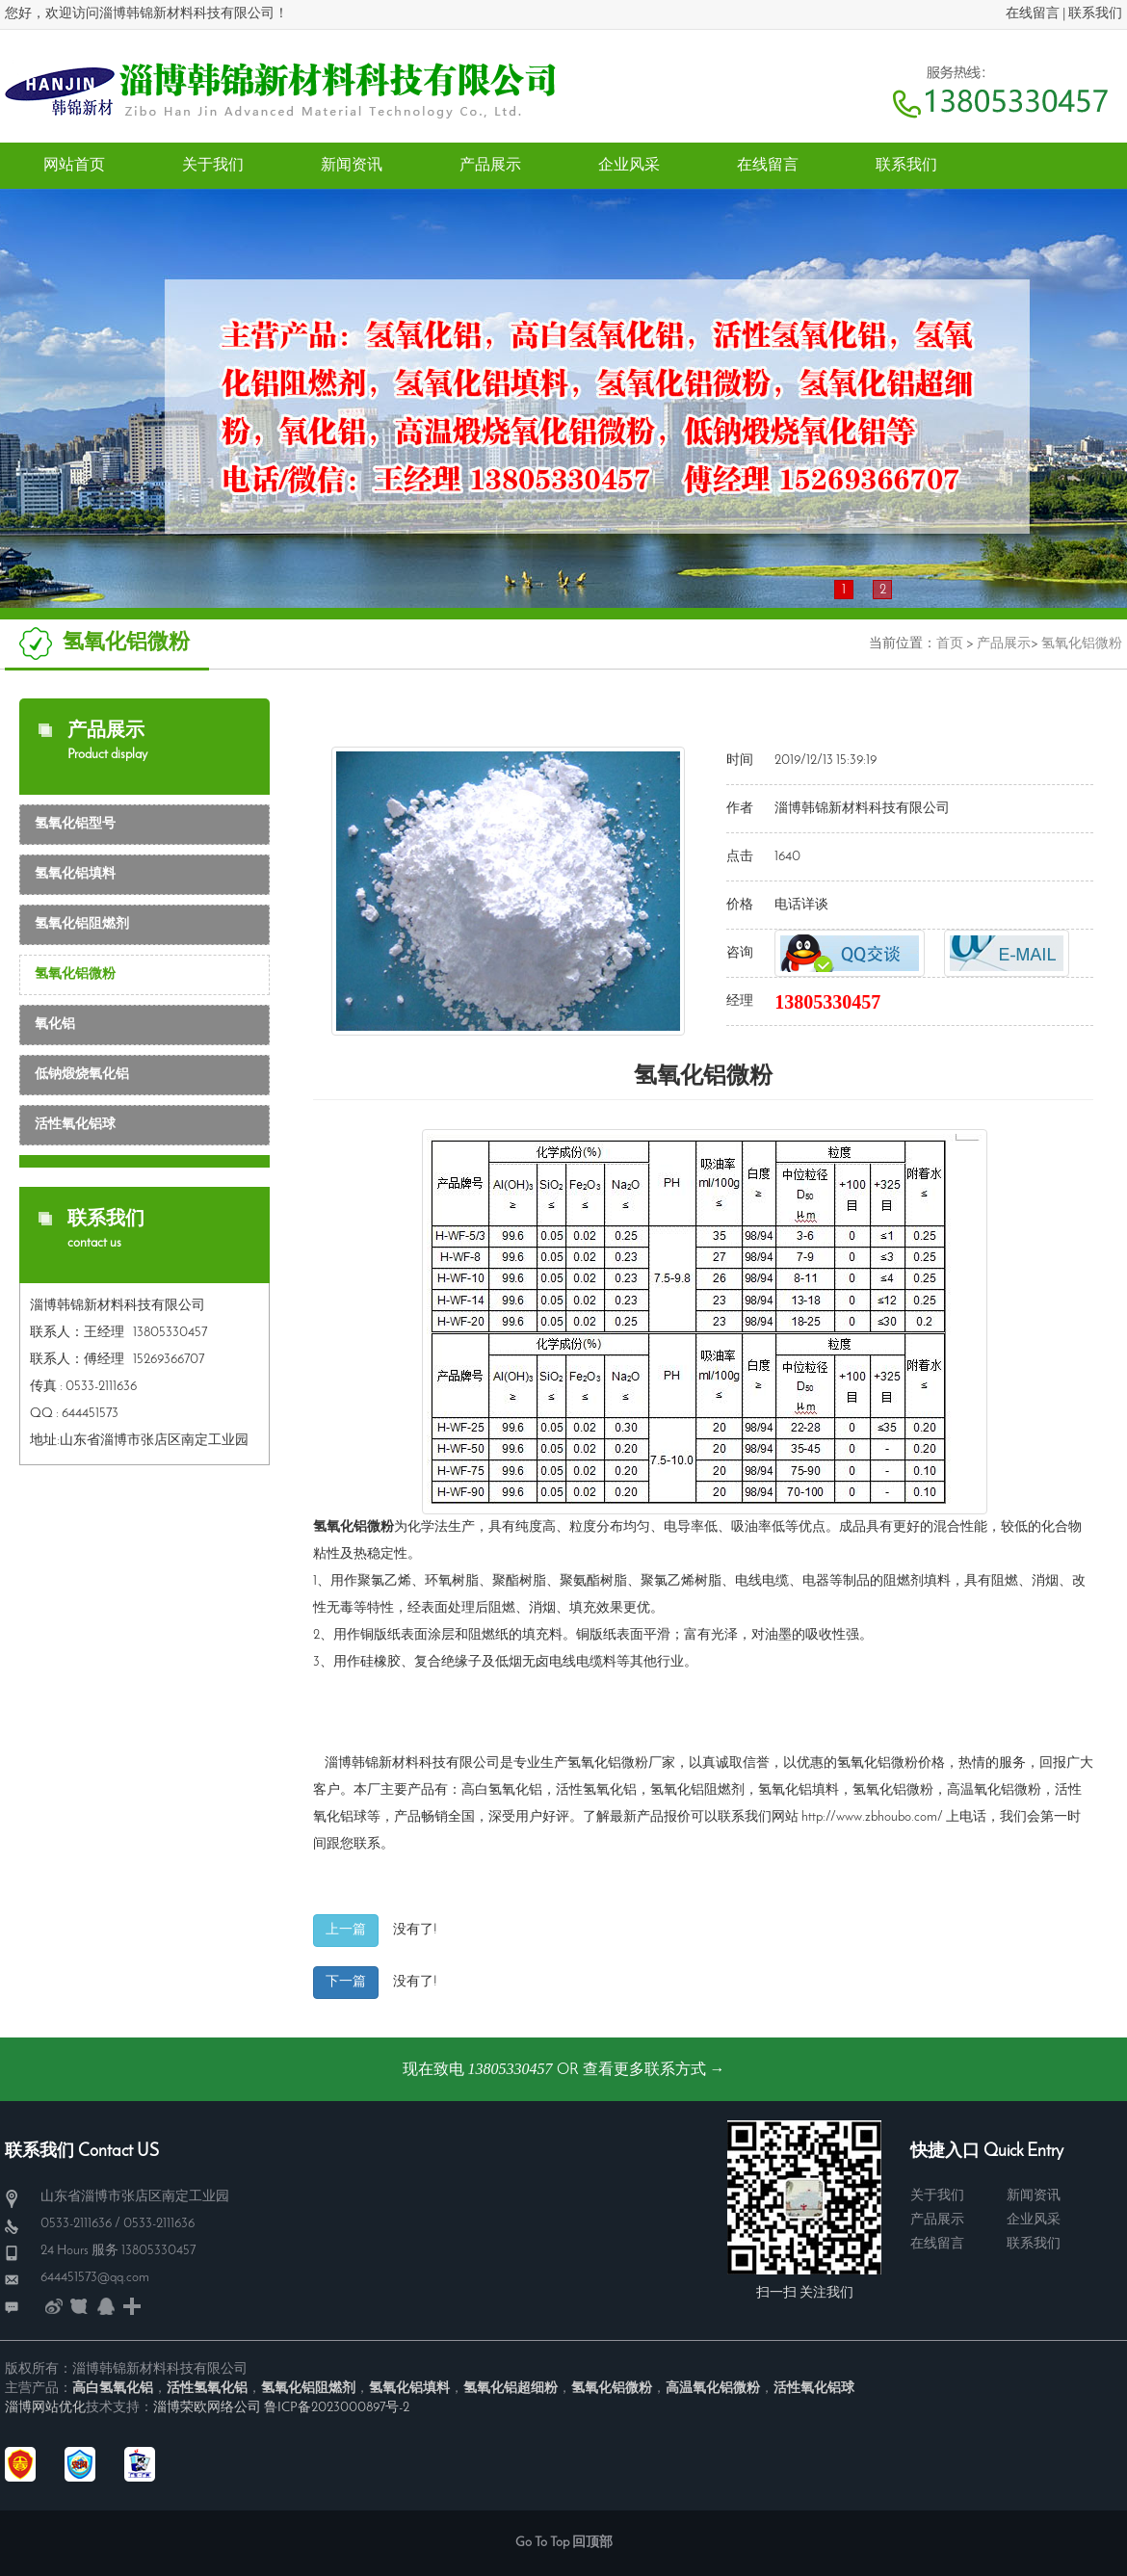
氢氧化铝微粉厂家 (621, 1763)
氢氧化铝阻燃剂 (82, 924)
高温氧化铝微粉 (994, 1790)
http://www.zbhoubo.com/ (872, 1817)
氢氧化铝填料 (75, 874)
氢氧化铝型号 (75, 824)
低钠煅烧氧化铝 (82, 1074)
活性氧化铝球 (75, 1124)
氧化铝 (55, 1024)
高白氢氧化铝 (501, 1790)
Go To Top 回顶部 (564, 2543)
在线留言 (1033, 14)
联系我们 (1095, 14)
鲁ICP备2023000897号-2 (336, 2408)
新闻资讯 (1034, 2196)
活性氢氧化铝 (596, 1790)
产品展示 (1004, 644)
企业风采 (1034, 2220)
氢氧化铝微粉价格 (891, 1763)
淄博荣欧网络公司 (207, 2408)
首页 (949, 644)
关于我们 (937, 2196)
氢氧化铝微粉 (1081, 644)
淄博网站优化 (45, 2408)
